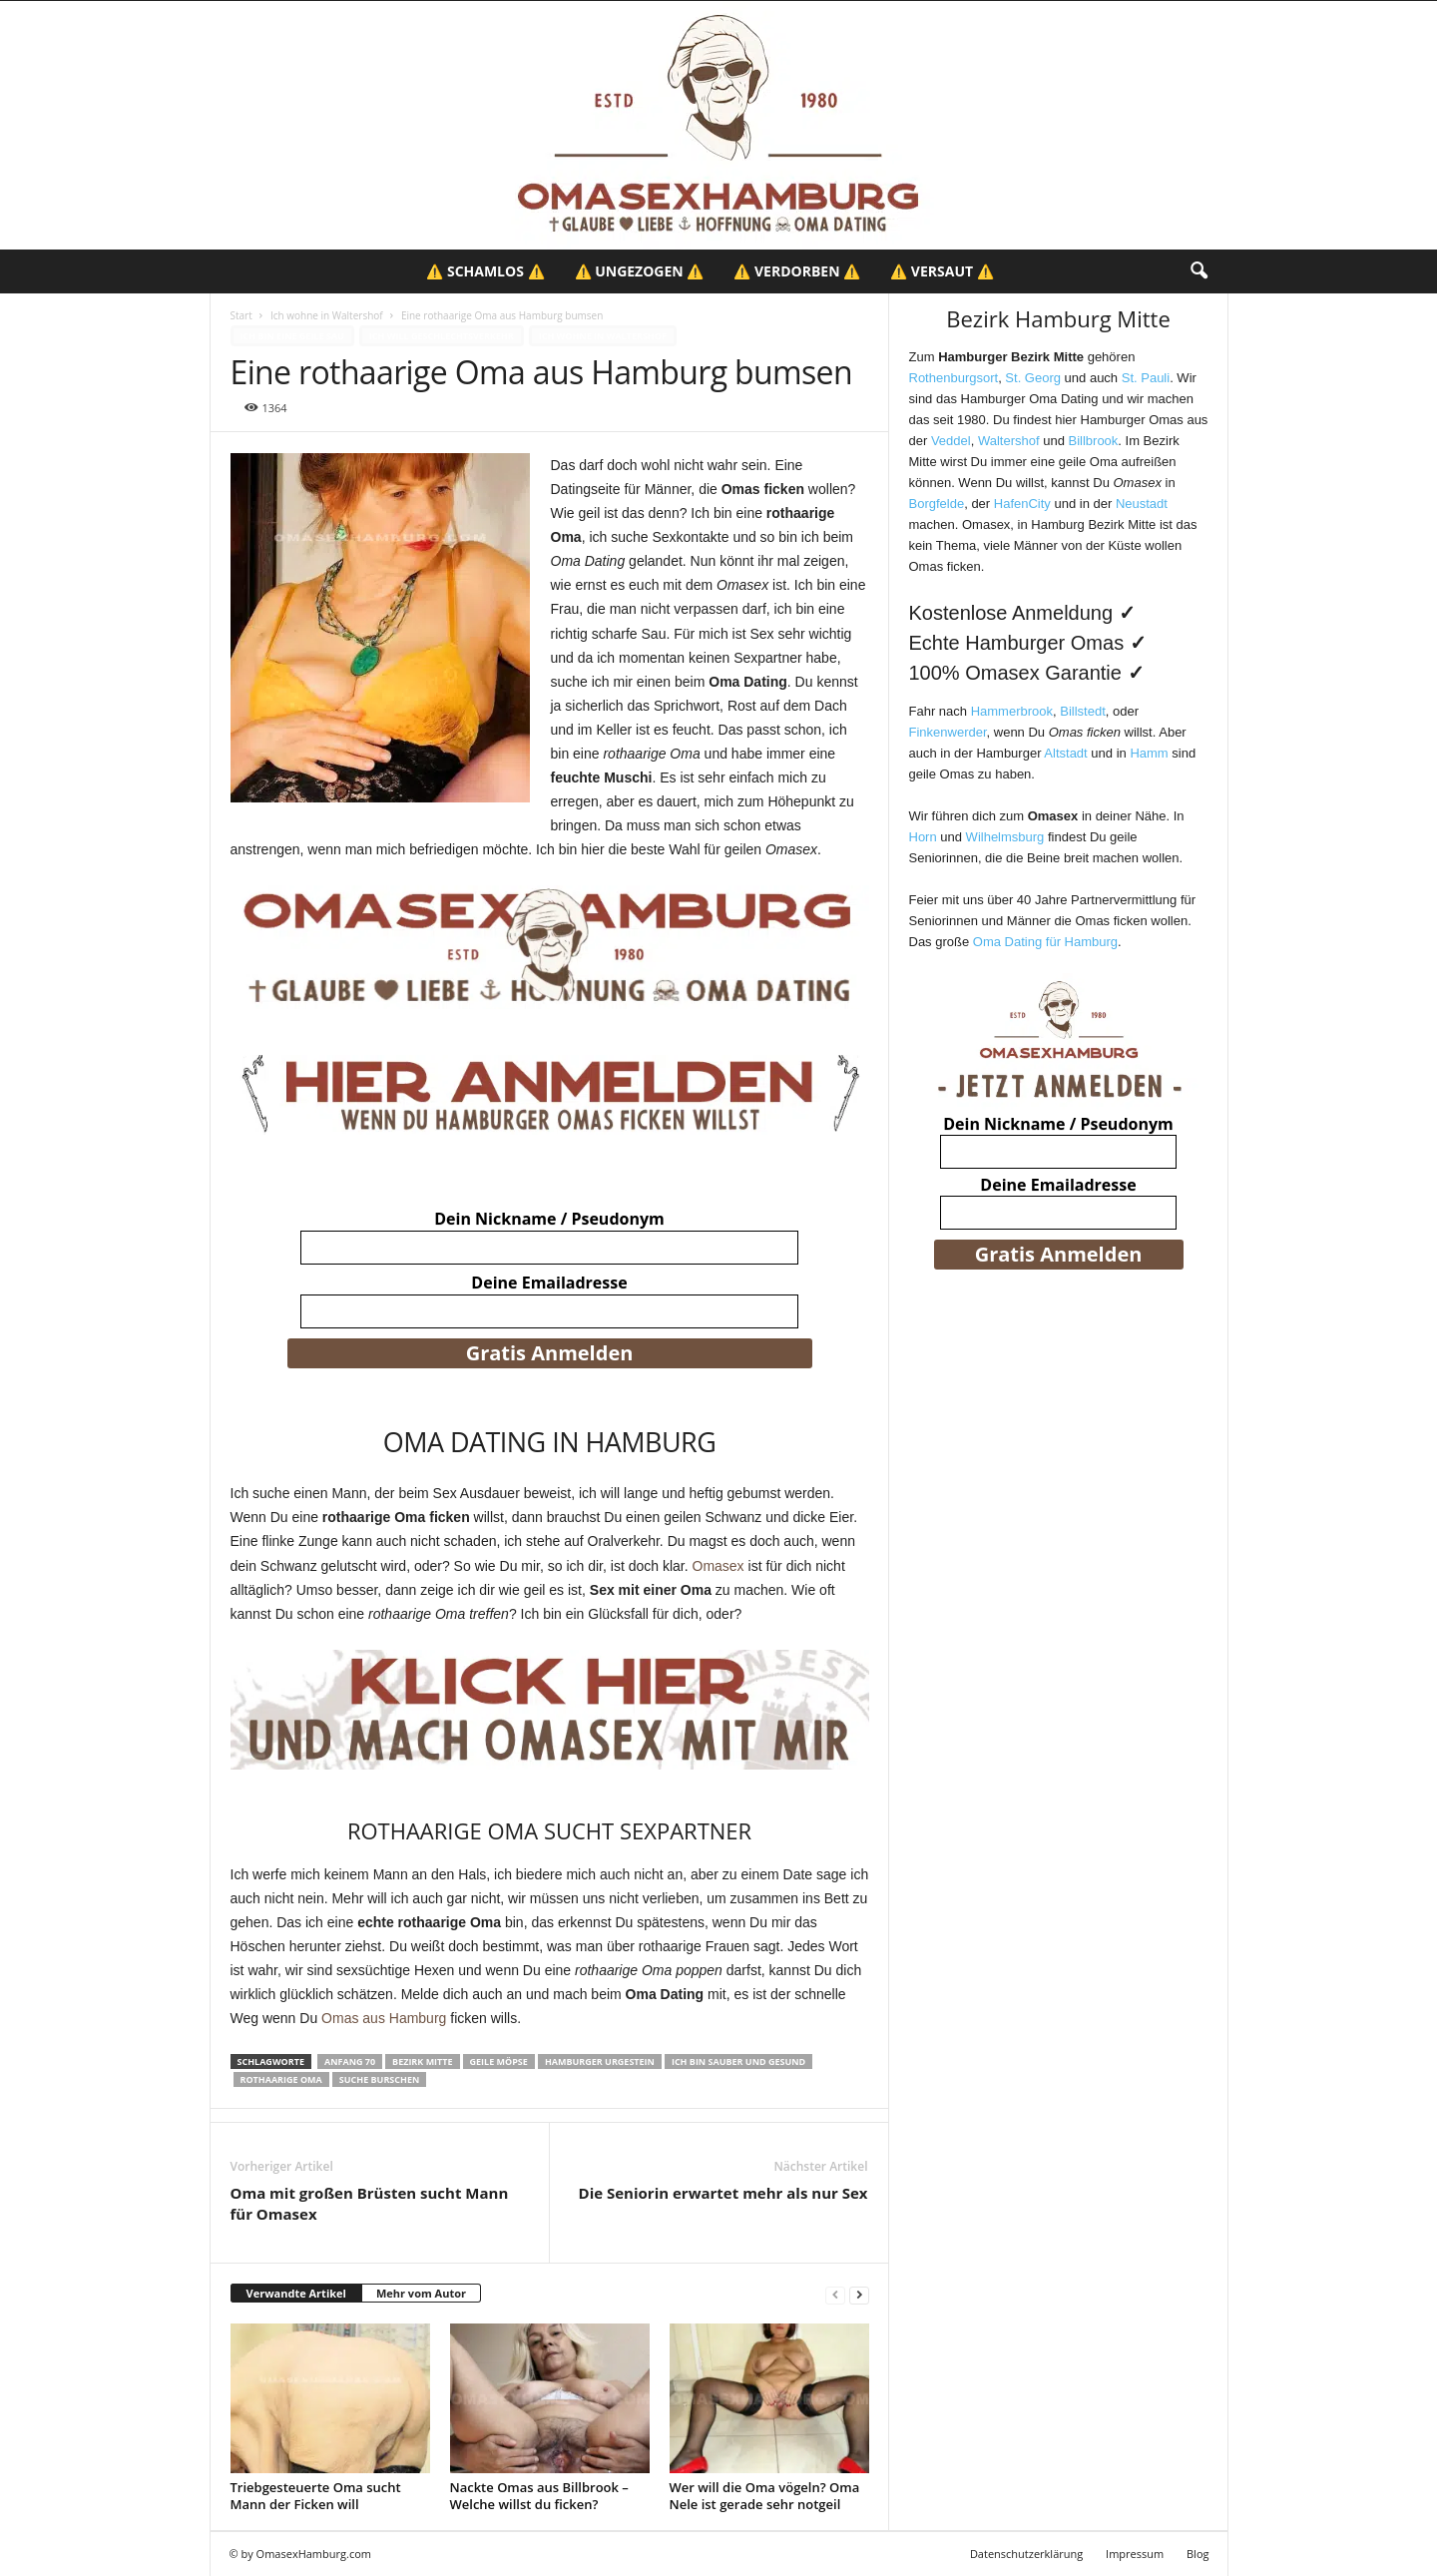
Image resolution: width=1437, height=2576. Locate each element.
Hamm (1149, 753)
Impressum (1135, 2553)
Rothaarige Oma (281, 2079)
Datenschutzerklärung (1026, 2553)
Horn (923, 836)
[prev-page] (835, 2294)
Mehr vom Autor (421, 2293)
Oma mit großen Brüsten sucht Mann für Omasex (370, 2203)
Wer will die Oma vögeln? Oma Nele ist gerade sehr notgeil (765, 2495)
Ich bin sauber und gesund (738, 2061)
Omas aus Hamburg (383, 2018)
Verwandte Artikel (296, 2293)
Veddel (951, 440)
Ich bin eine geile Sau (292, 335)
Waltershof (1009, 440)
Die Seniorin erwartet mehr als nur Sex (723, 2193)
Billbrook (1093, 440)
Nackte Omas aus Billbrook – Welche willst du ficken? (539, 2495)
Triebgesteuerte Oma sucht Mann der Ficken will (316, 2495)
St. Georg (1033, 377)
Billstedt (1083, 711)
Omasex (718, 1566)
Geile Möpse (499, 2061)
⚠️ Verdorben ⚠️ (796, 270)
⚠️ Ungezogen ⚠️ (640, 270)
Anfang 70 (349, 2061)
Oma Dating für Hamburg (1045, 941)
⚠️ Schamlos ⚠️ (485, 270)
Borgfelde (937, 503)
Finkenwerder (948, 732)
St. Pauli (1146, 377)
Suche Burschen (379, 2079)
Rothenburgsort (954, 377)
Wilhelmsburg (1005, 836)
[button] (1198, 271)
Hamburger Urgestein (600, 2061)
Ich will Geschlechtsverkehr (441, 335)
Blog (1197, 2553)
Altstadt (1065, 753)
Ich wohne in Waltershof (326, 315)
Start (241, 315)
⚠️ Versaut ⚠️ (942, 270)
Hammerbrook (1012, 711)
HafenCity (1022, 503)
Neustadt (1142, 503)
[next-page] (859, 2294)
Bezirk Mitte (422, 2061)
